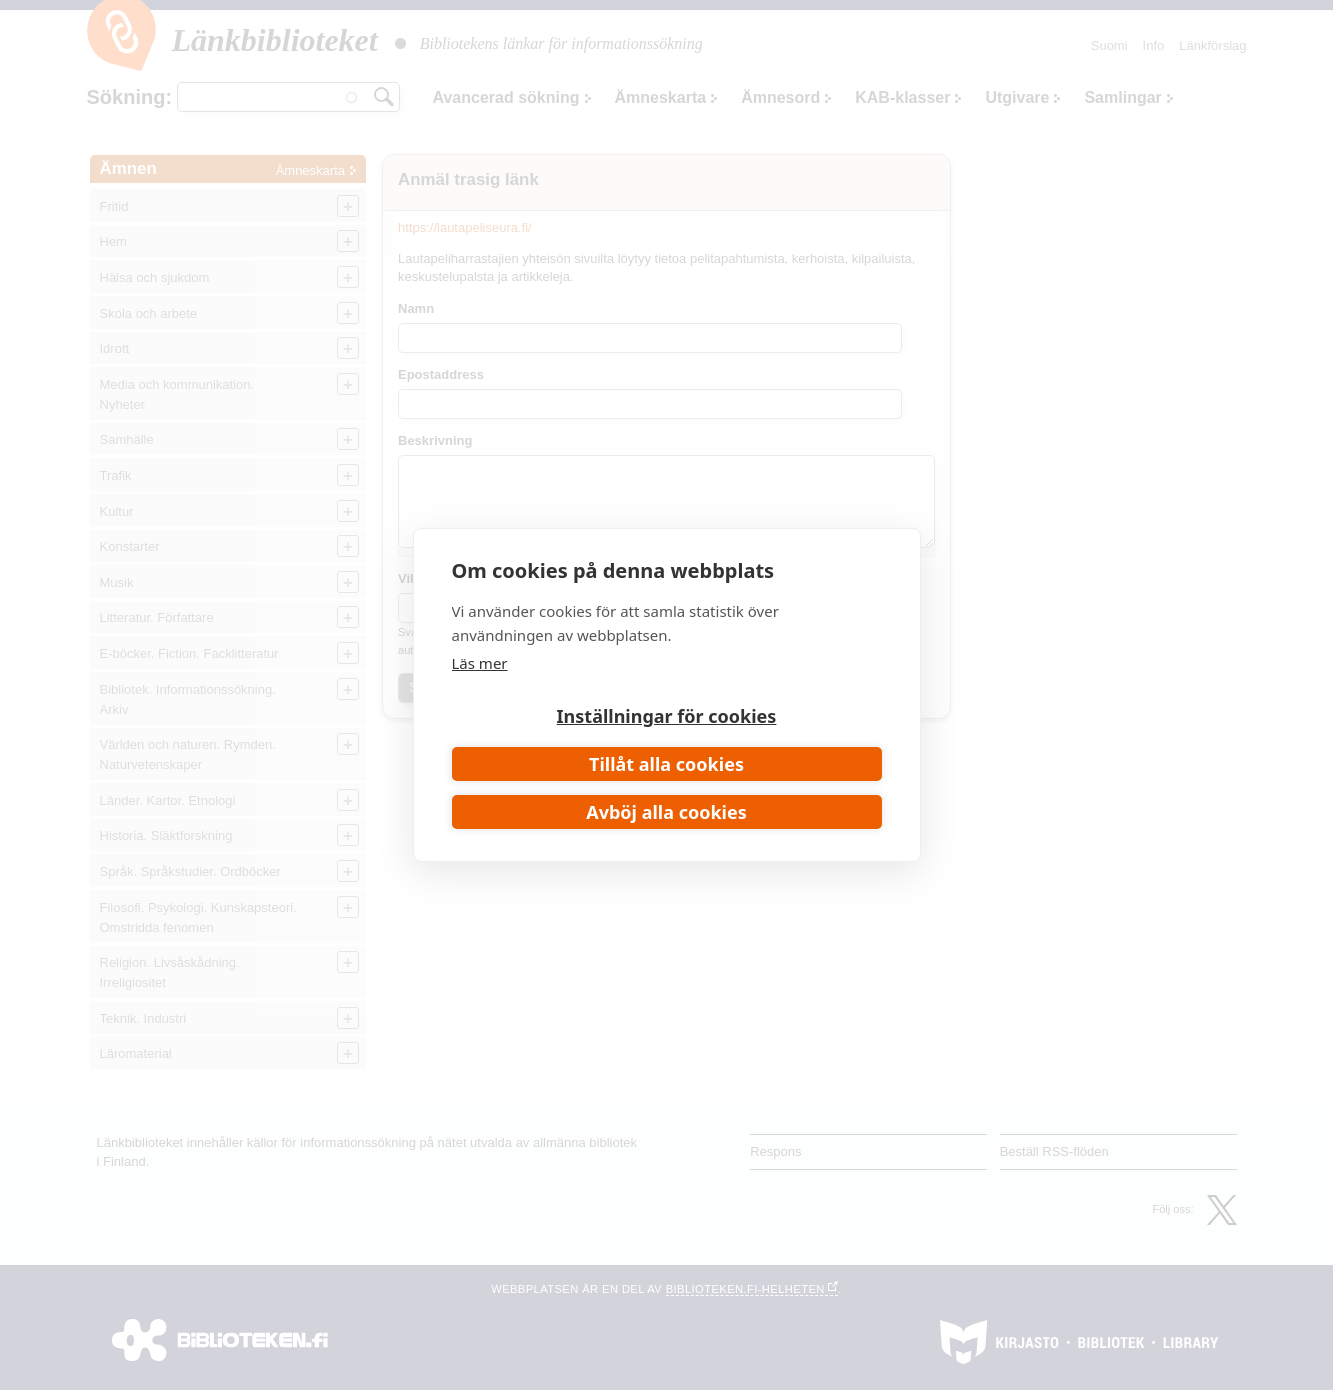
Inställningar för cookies (667, 716)
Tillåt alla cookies (666, 764)
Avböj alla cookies (666, 812)
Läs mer (480, 663)
